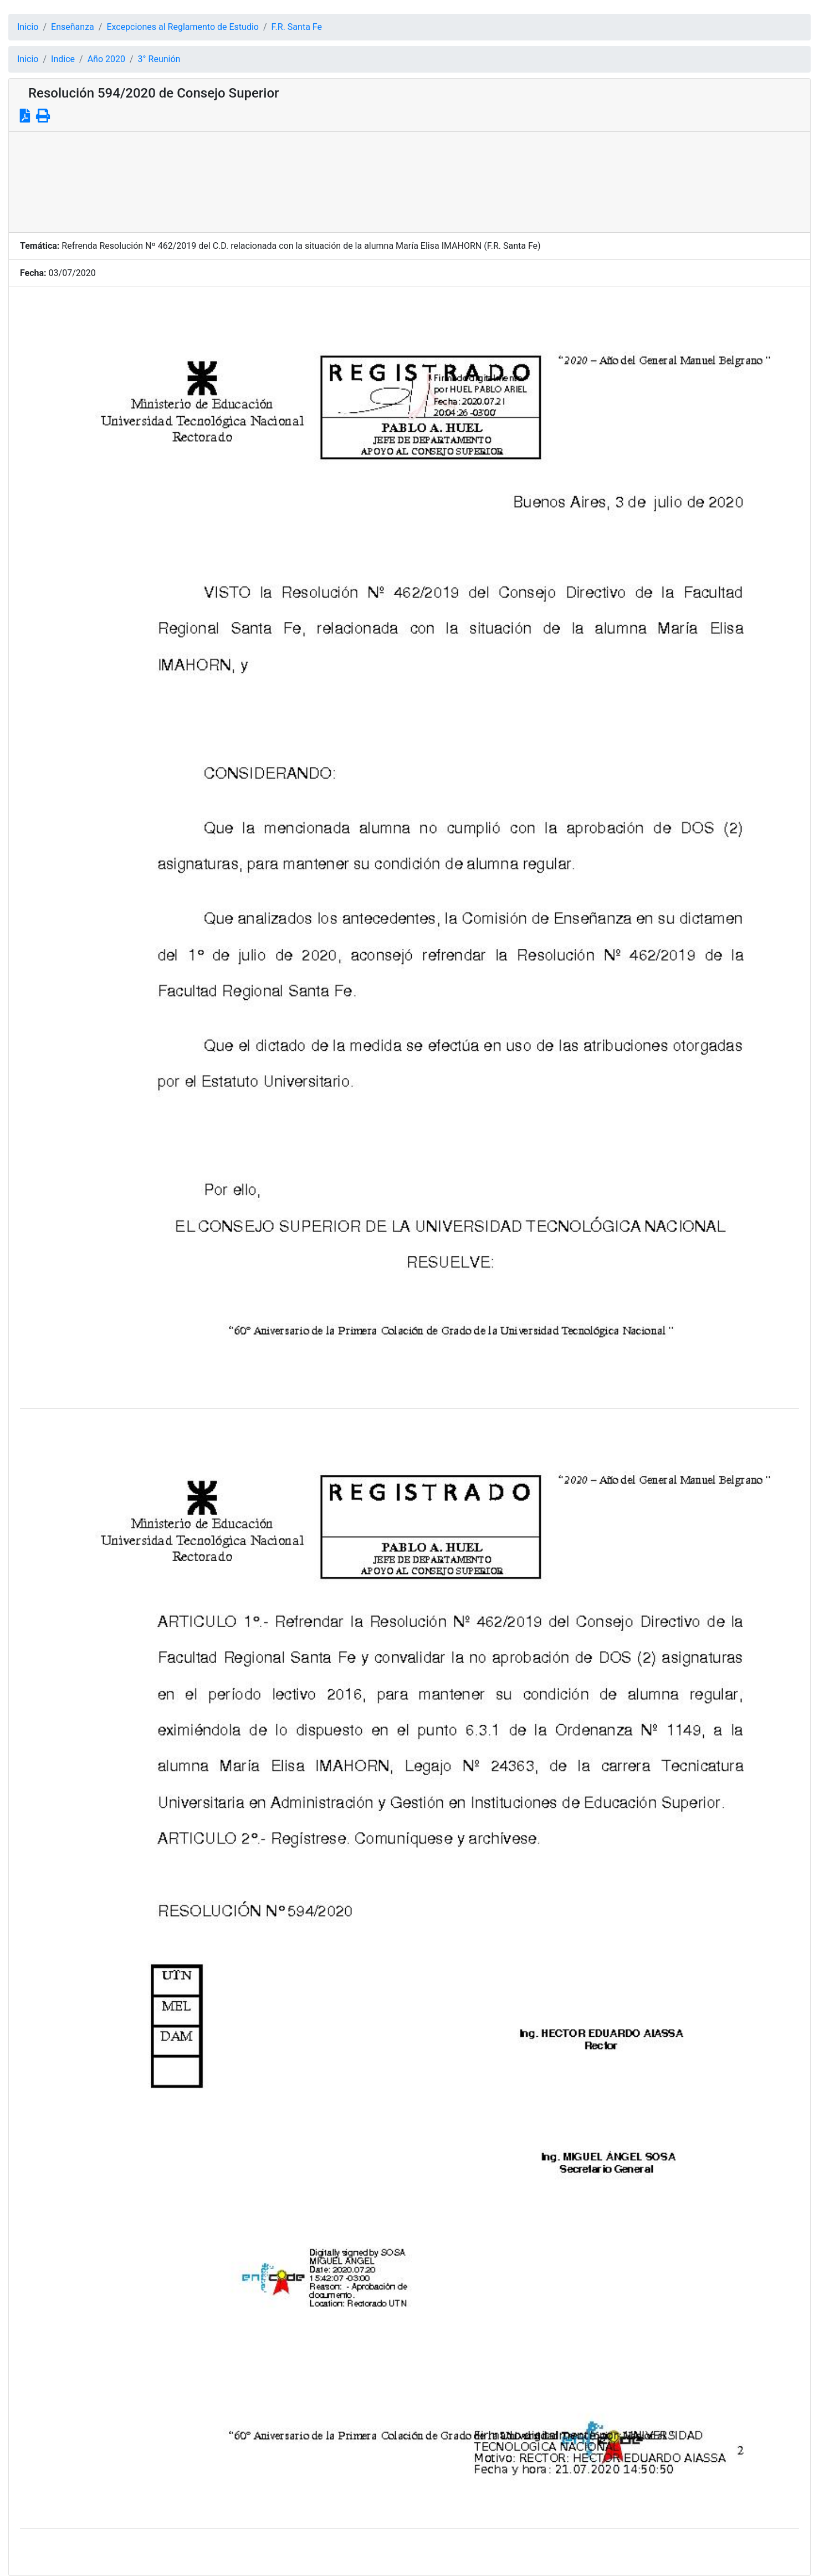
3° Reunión (159, 59)
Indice (63, 59)
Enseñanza (72, 27)
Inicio (27, 27)
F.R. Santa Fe (297, 27)
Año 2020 (106, 59)
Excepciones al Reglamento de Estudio (182, 27)
